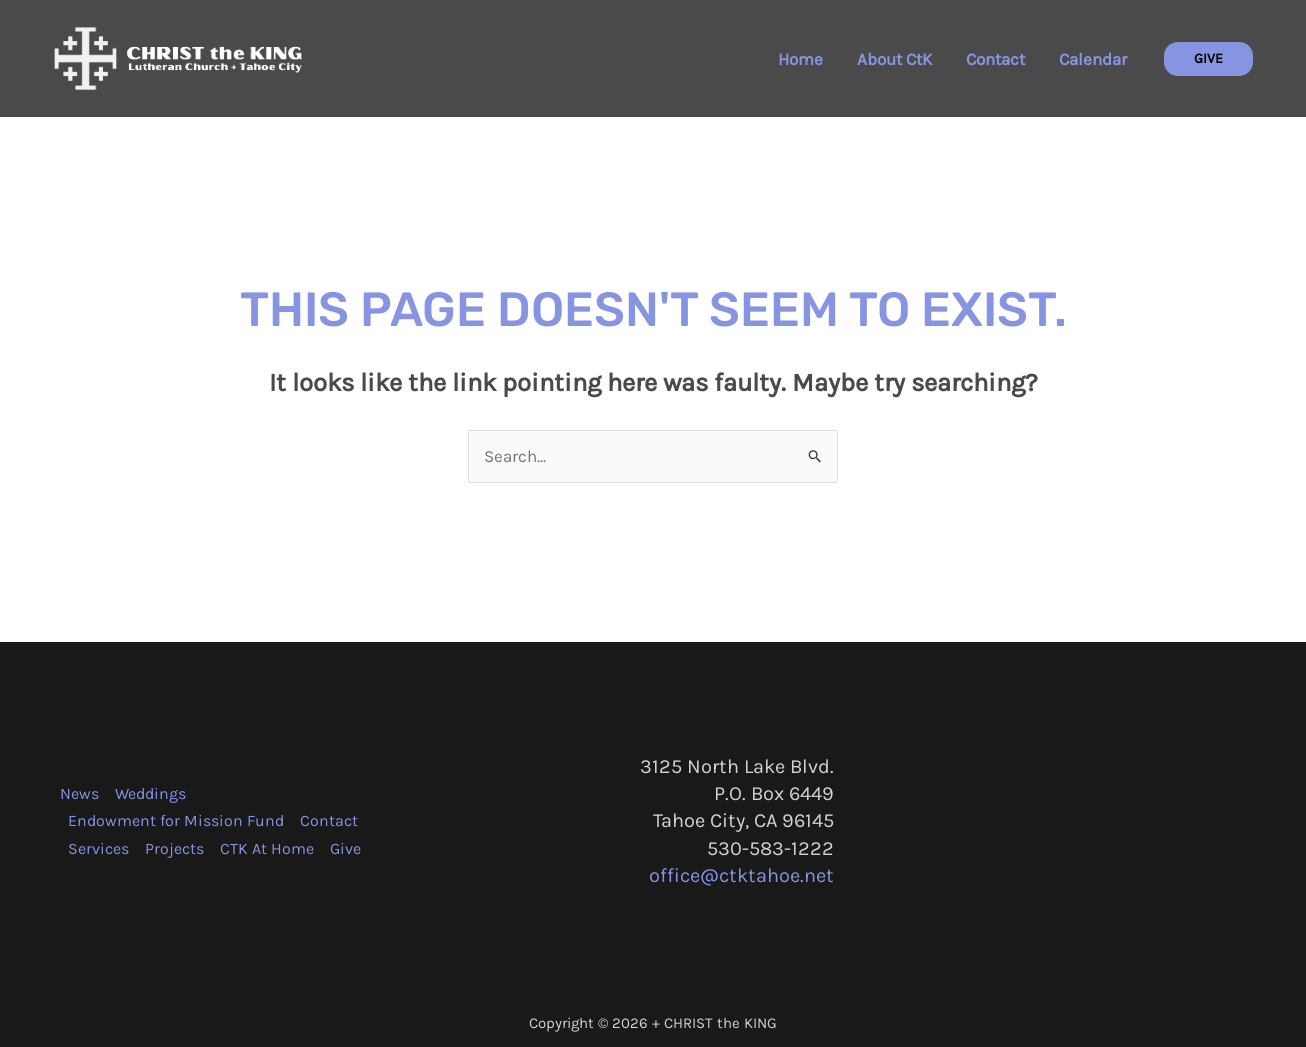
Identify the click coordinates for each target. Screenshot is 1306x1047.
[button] (1208, 59)
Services (98, 848)
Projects (174, 848)
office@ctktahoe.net (741, 875)
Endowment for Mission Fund (176, 820)
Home (800, 59)
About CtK (894, 59)
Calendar (1093, 59)
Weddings (150, 793)
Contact (995, 59)
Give (345, 848)
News (79, 793)
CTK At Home (267, 848)
